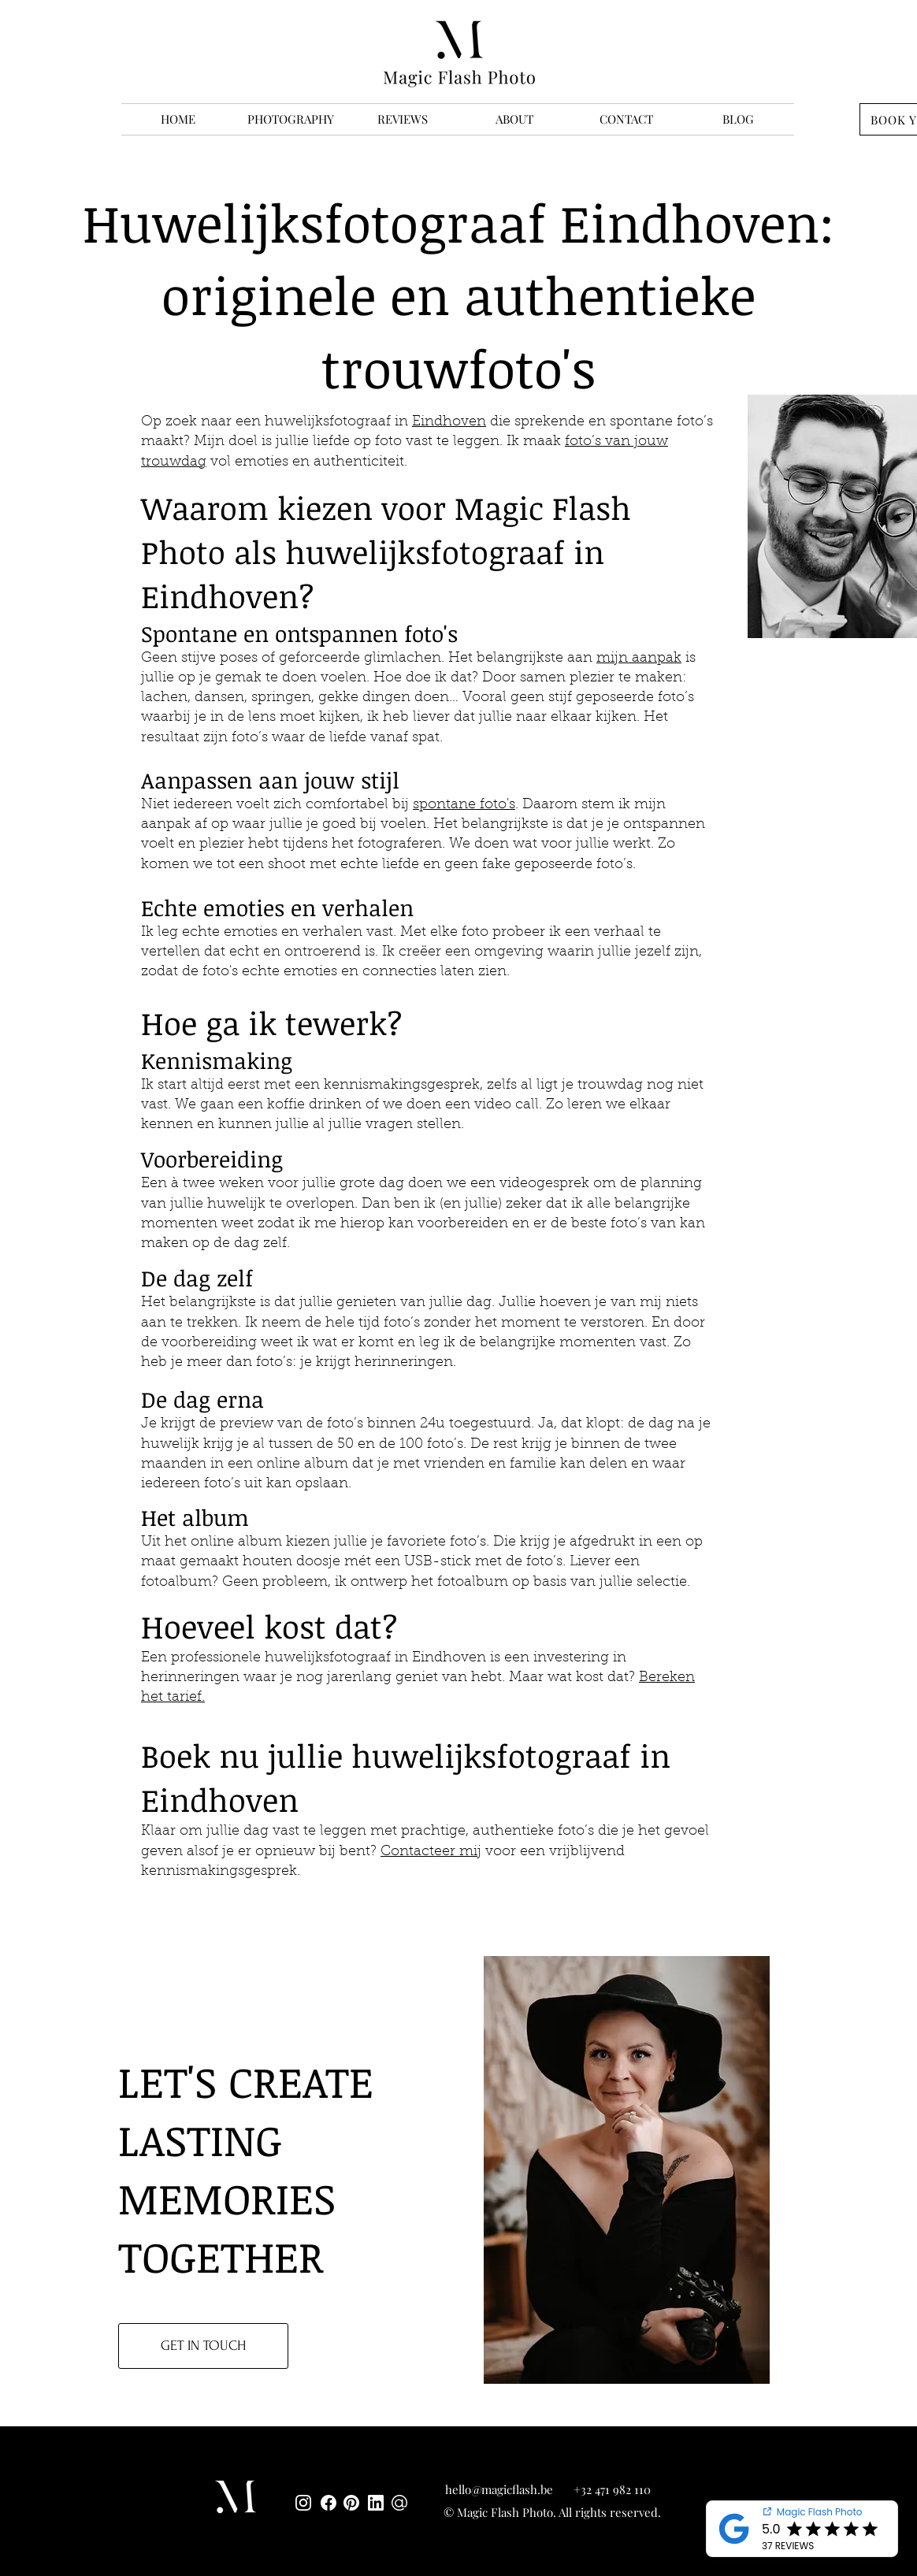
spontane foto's (464, 805)
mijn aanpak (638, 658)
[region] (633, 2171)
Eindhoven (449, 422)
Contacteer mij (431, 1852)
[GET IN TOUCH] (203, 2346)
